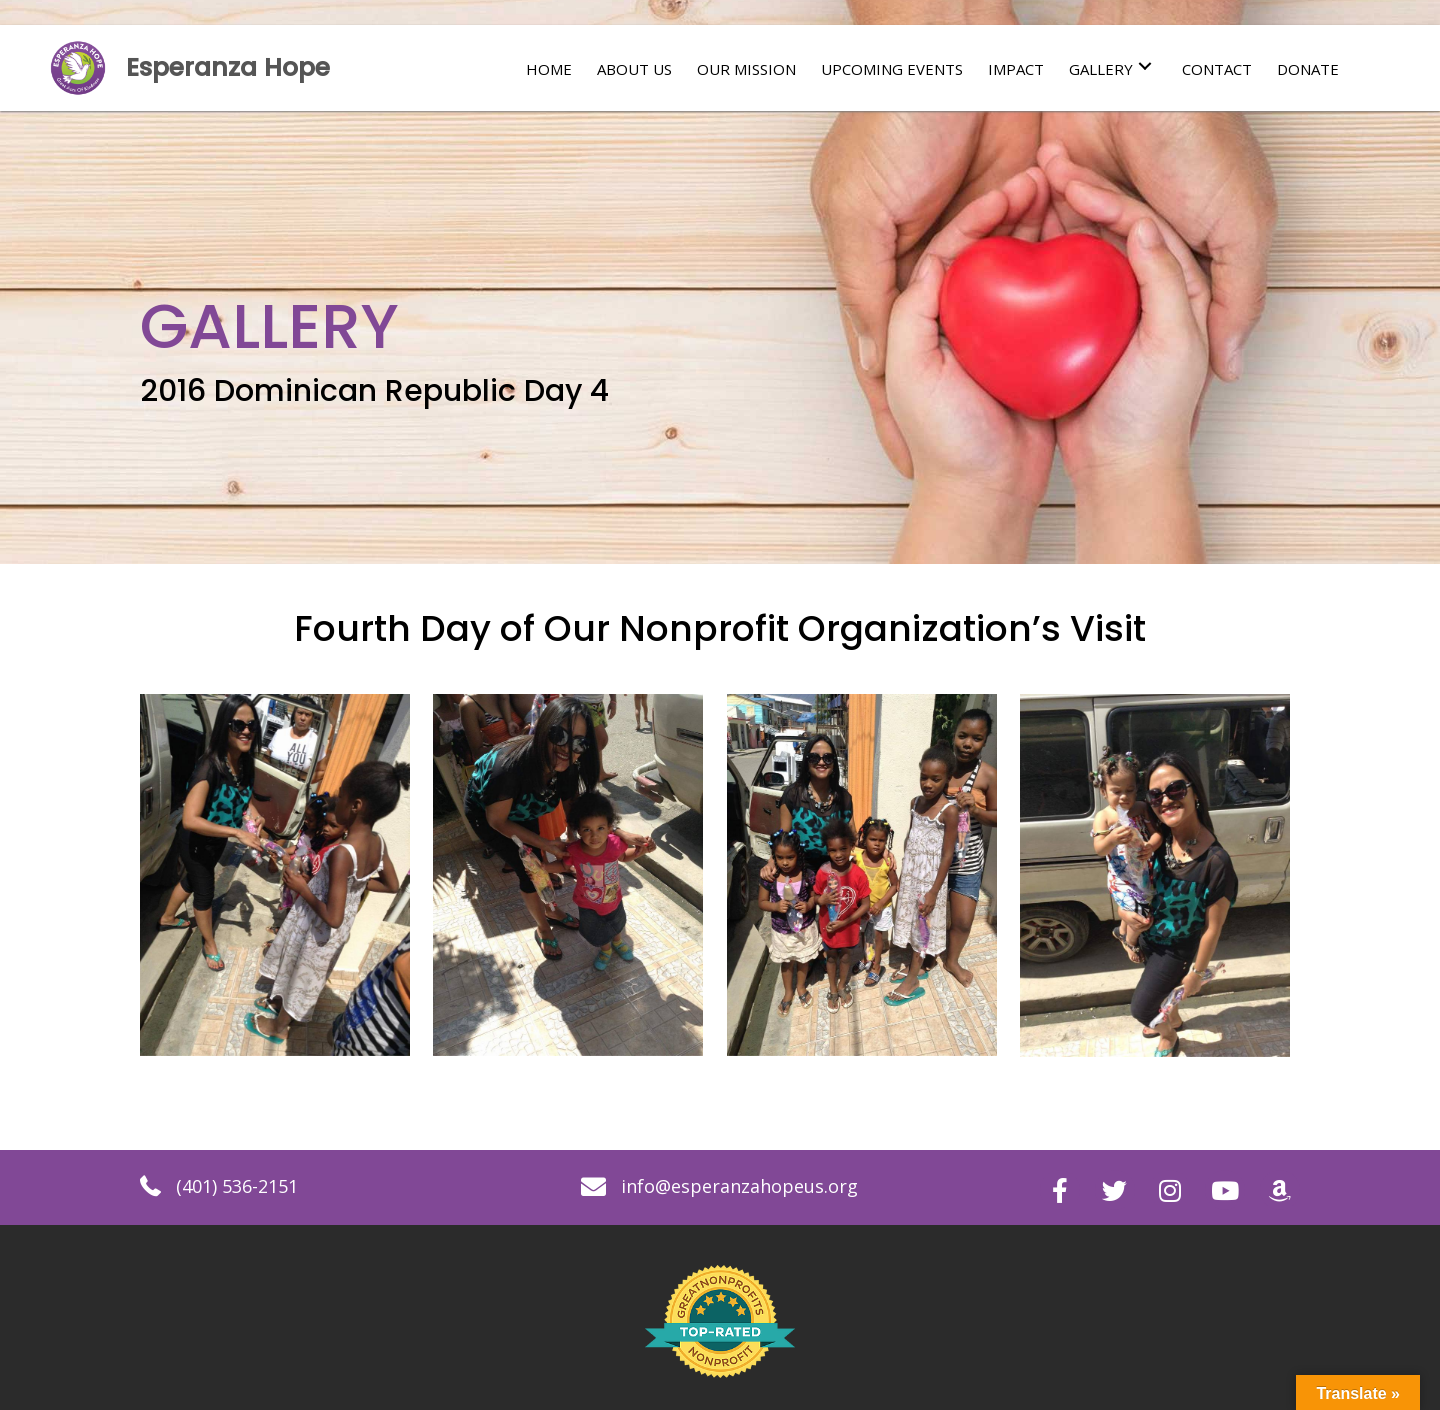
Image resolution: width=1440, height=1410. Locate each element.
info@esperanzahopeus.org (739, 1186)
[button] (1145, 66)
